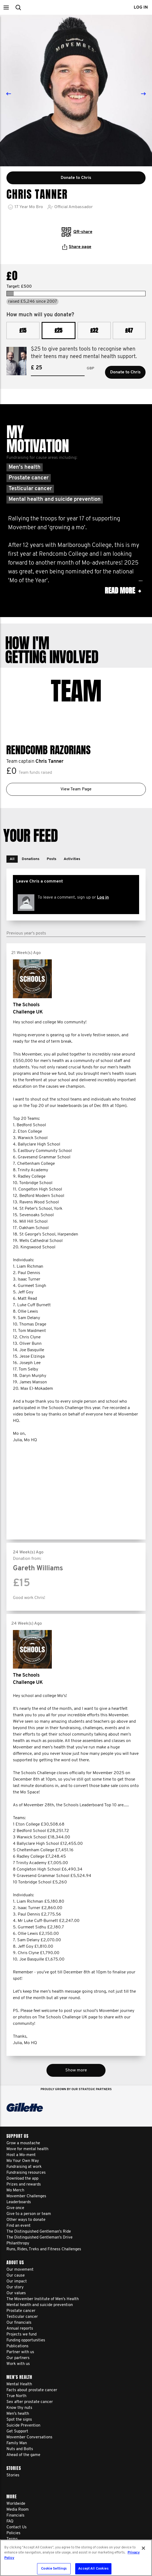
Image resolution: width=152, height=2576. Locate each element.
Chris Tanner (49, 753)
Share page (76, 247)
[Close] (143, 2548)
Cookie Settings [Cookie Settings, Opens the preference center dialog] (54, 2568)
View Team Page (76, 781)
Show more (76, 2062)
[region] (76, 2558)
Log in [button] (141, 7)
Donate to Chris (125, 372)
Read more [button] (123, 590)
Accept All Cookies (93, 2568)
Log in (103, 889)
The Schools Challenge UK (28, 1000)
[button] (6, 7)
